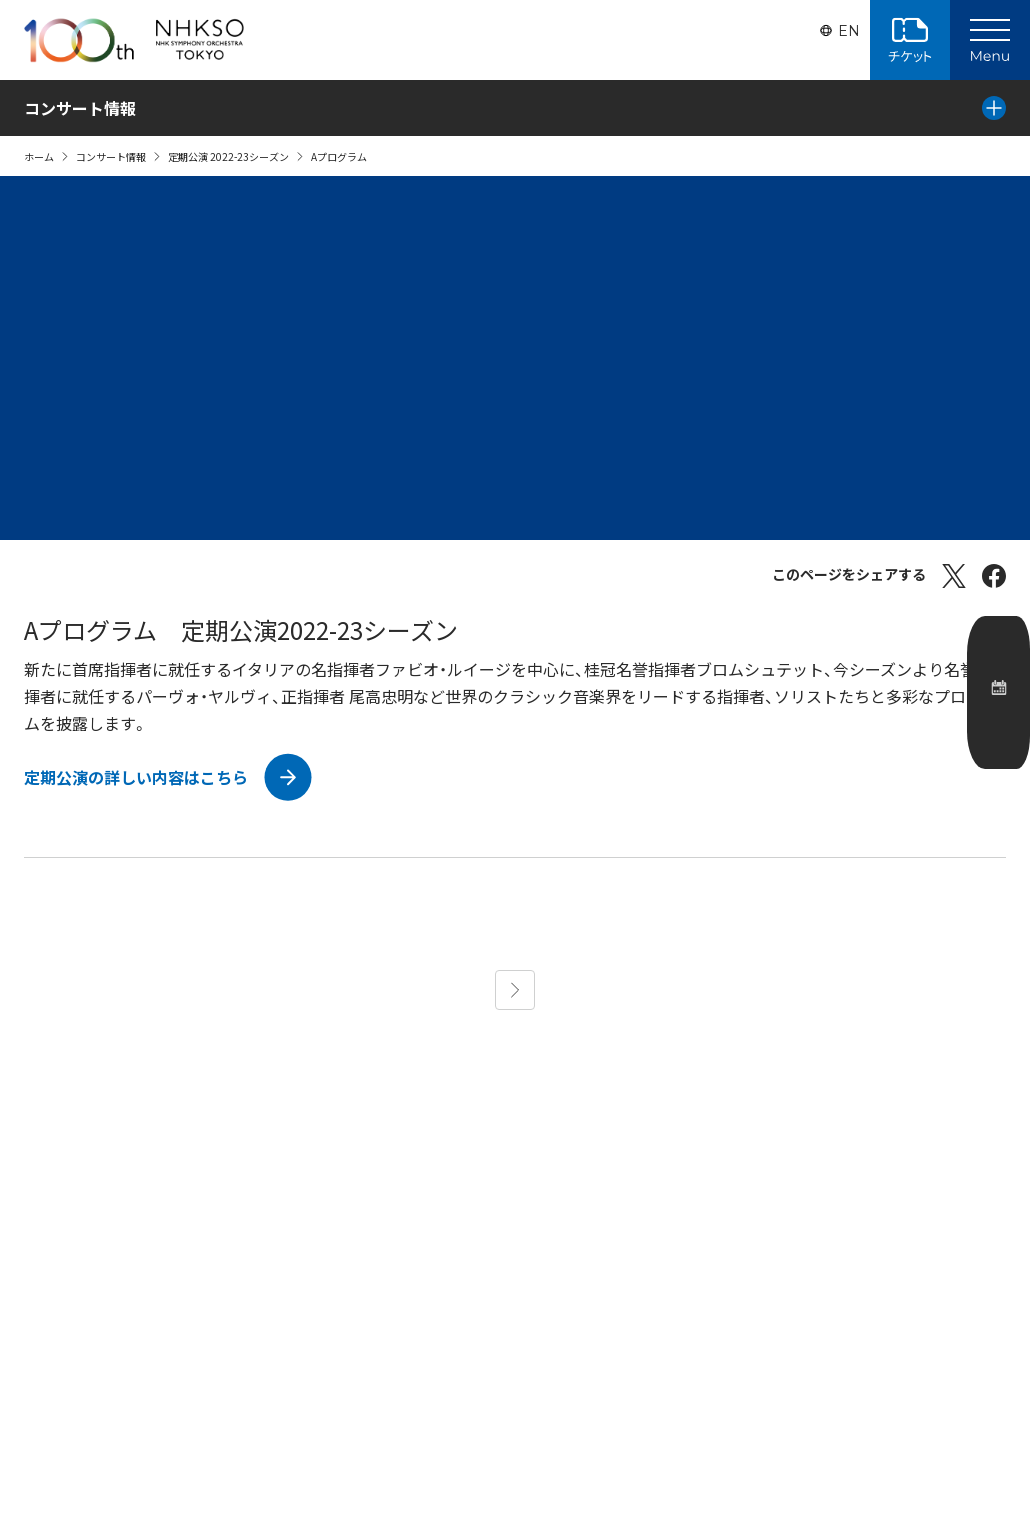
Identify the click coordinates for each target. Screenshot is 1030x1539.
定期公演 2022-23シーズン (228, 156)
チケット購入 (910, 40)
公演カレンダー (1002, 735)
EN (847, 40)
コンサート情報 (111, 156)
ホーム (39, 156)
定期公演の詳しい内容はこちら (136, 777)
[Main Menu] (990, 40)
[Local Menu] (994, 108)
